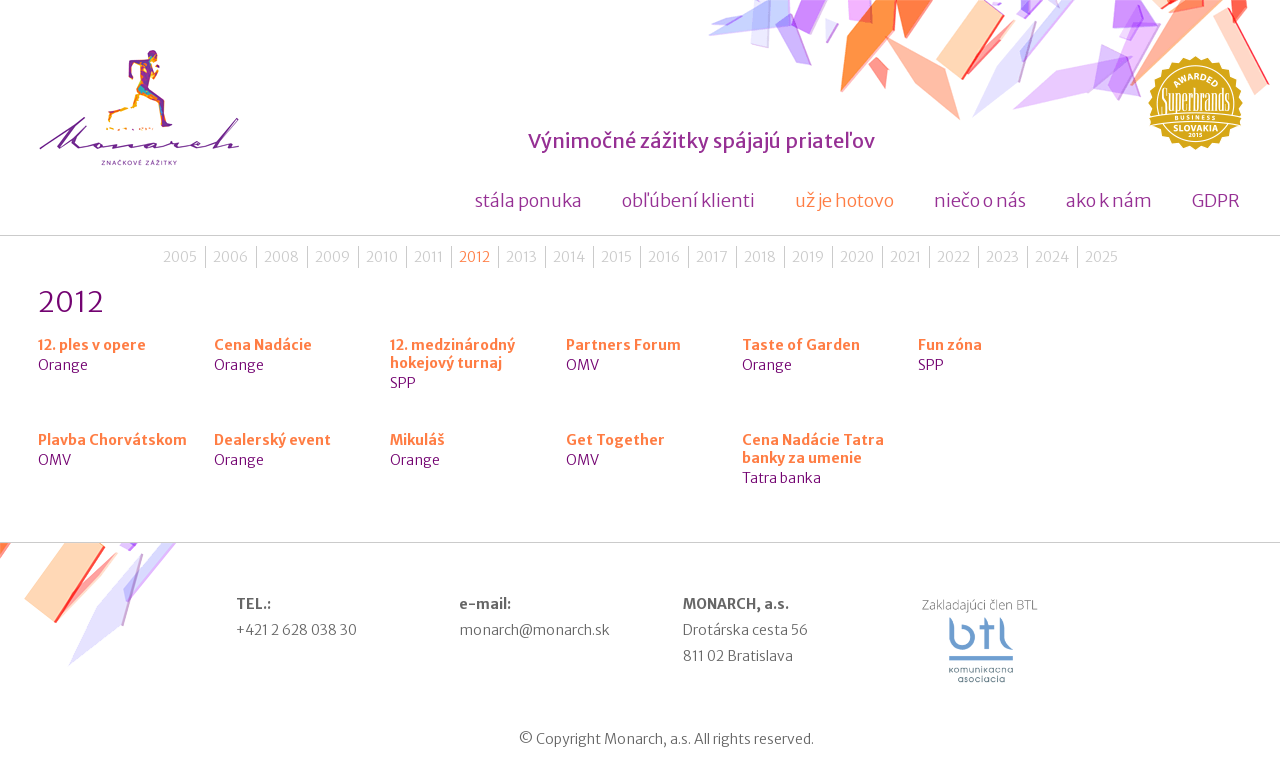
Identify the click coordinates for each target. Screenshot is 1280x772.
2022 (953, 257)
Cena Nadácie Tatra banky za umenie (813, 449)
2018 (760, 257)
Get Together (615, 440)
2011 (428, 257)
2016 (664, 257)
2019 (808, 257)
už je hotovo (844, 200)
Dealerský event (272, 440)
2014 (569, 257)
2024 (1052, 257)
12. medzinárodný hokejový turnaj (452, 354)
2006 (230, 257)
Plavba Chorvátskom (112, 440)
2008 (281, 257)
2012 (474, 257)
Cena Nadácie (263, 345)
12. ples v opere (92, 345)
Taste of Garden (801, 345)
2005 (180, 257)
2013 (521, 257)
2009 (332, 257)
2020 (857, 257)
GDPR (1216, 200)
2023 (1002, 257)
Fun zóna (950, 345)
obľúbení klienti (688, 200)
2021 (905, 257)
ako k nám (1109, 200)
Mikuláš (417, 440)
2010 (382, 257)
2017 (712, 257)
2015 (616, 257)
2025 (1101, 257)
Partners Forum (623, 345)
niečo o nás (980, 200)
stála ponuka (528, 200)
